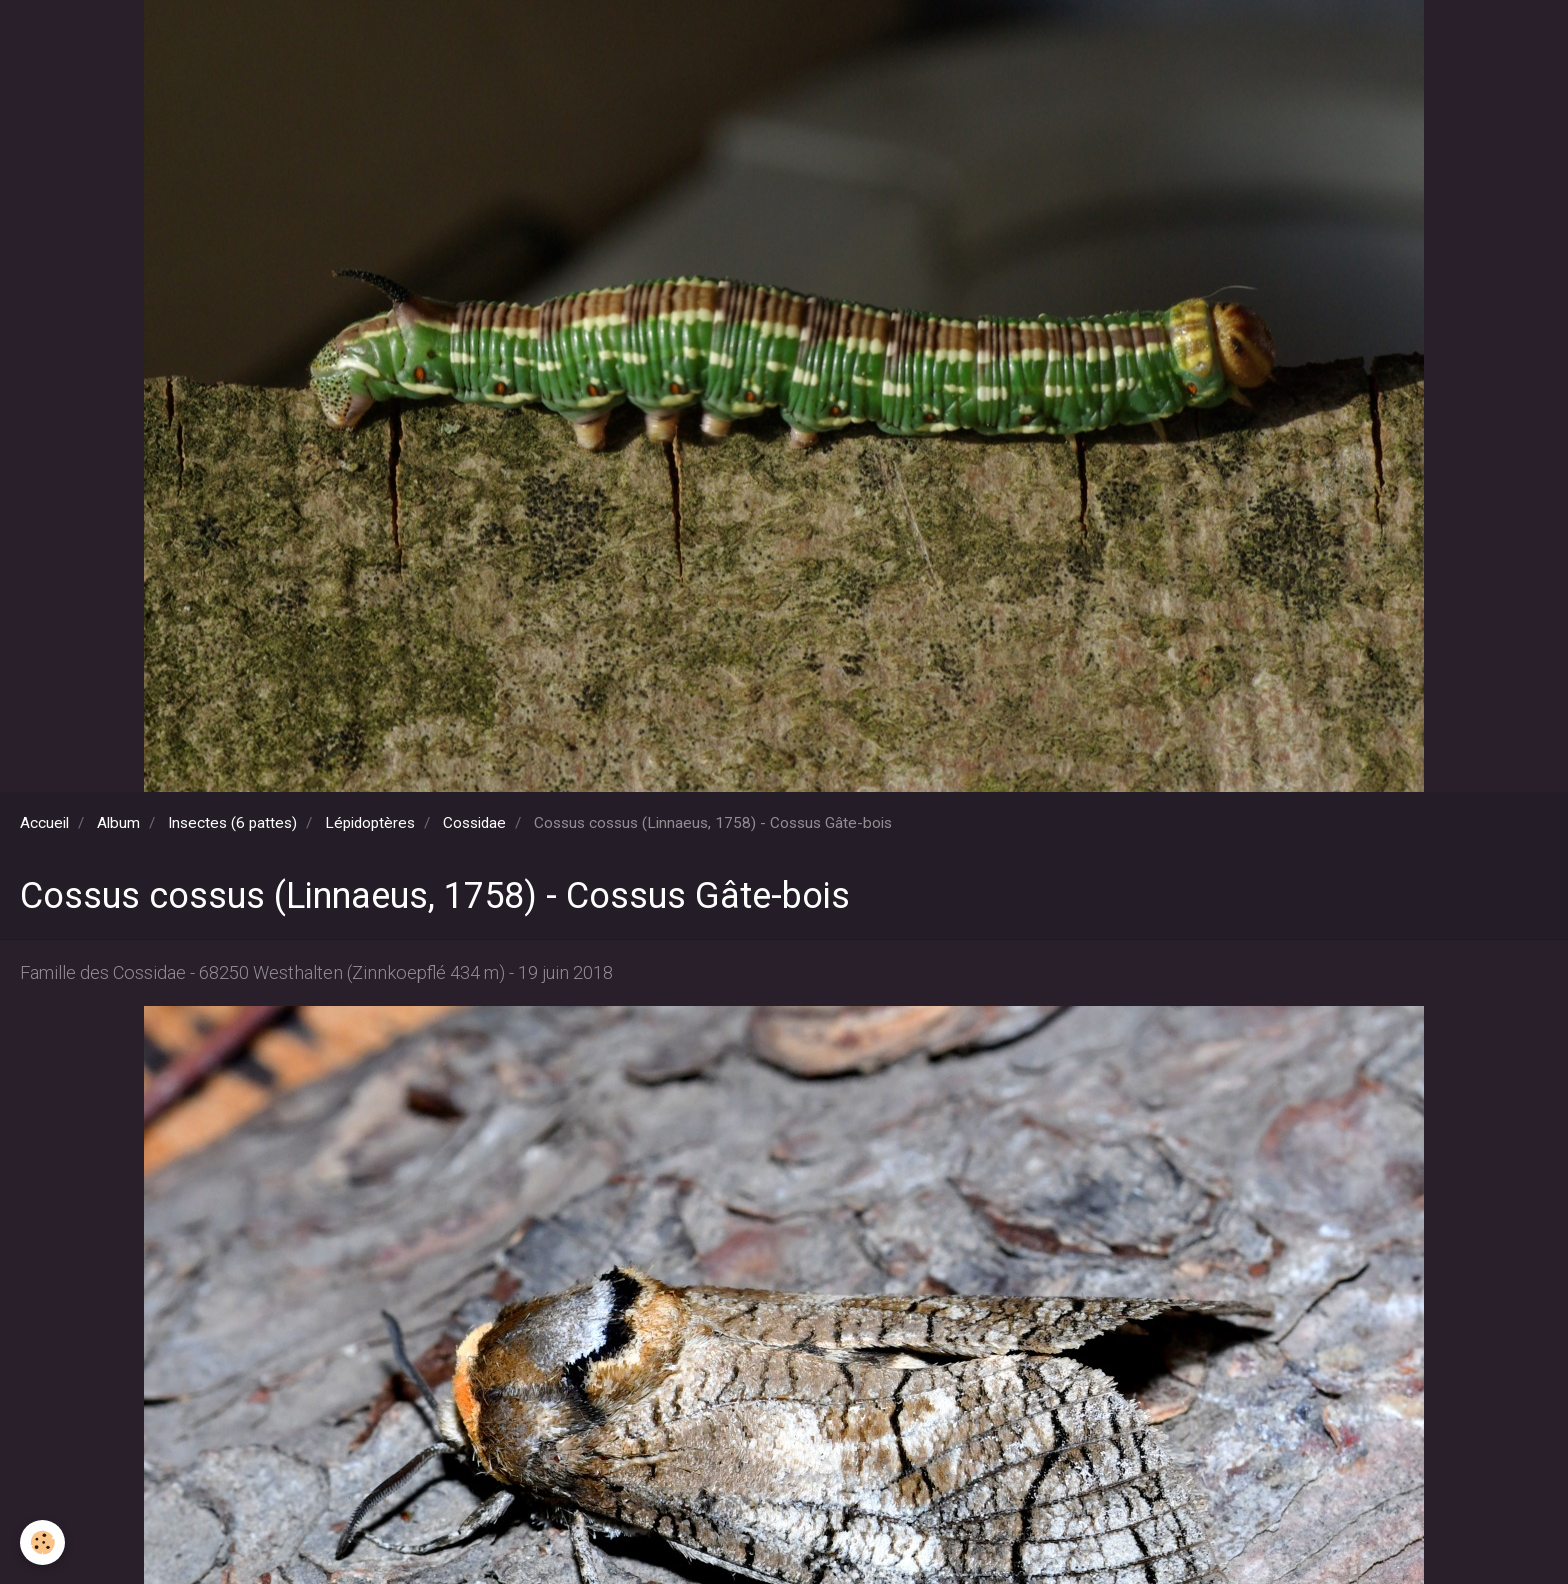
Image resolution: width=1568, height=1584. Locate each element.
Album (118, 823)
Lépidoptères (370, 823)
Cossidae (474, 823)
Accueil (44, 823)
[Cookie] (42, 1542)
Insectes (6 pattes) (232, 823)
